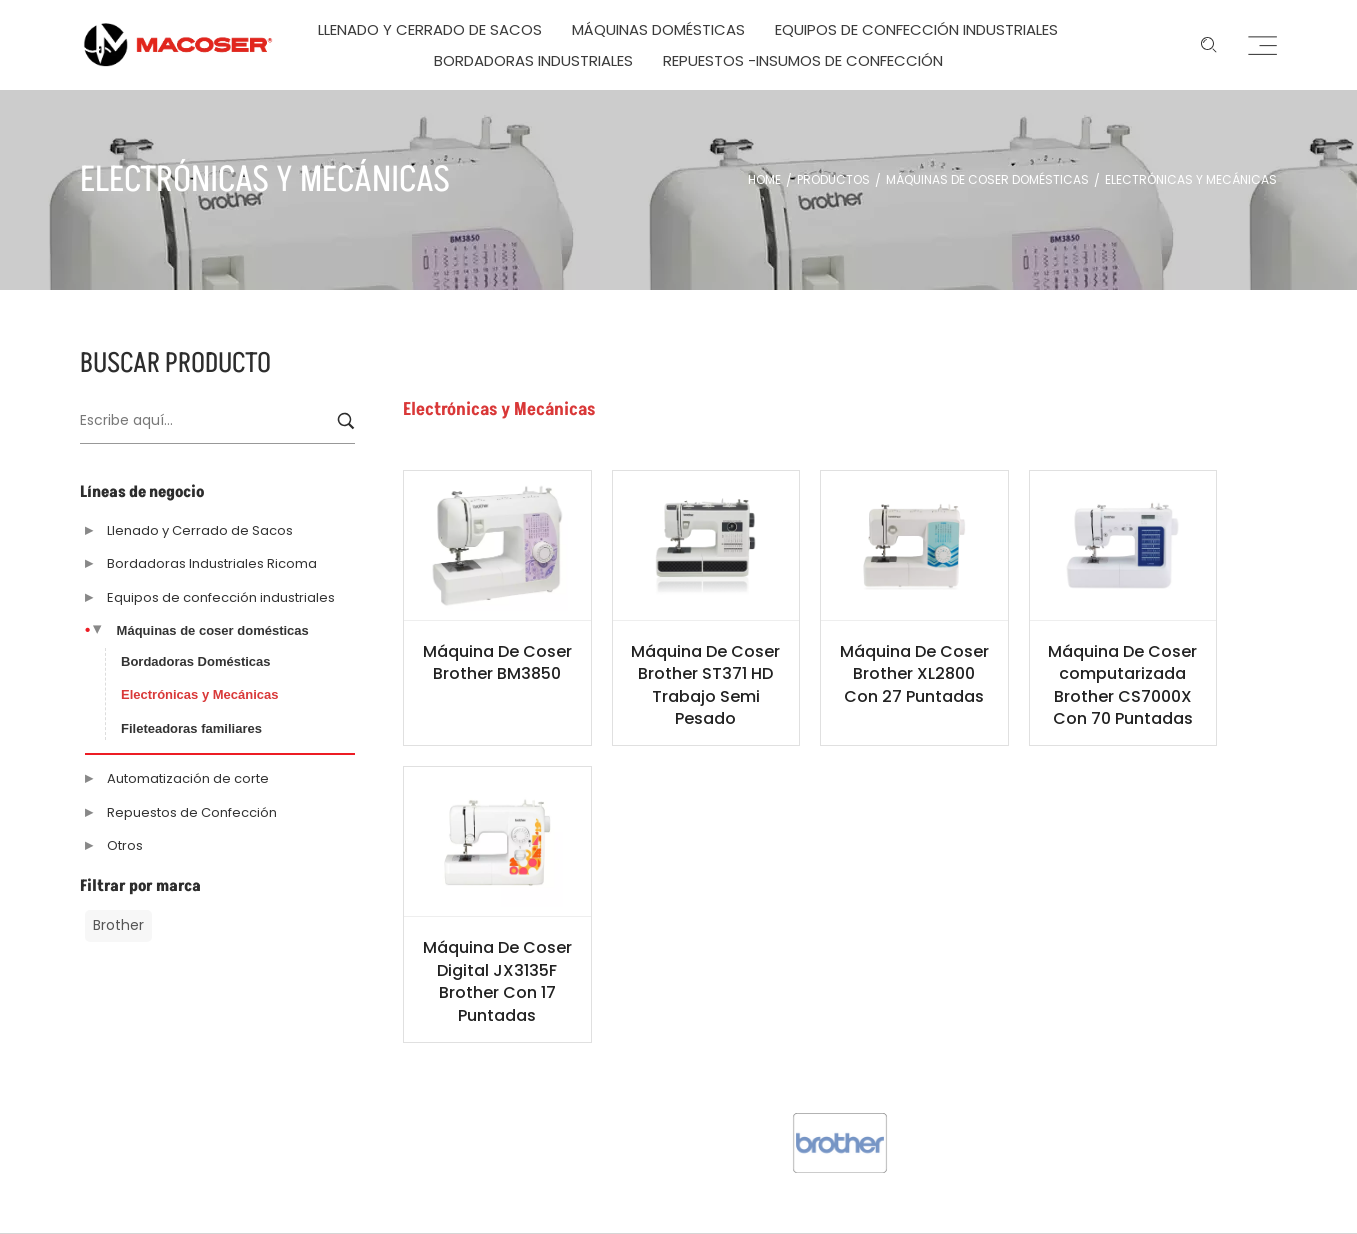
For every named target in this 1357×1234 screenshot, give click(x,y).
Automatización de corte (188, 778)
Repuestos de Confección (192, 812)
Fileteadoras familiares (191, 728)
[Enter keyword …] (1209, 45)
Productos (833, 180)
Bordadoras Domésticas (196, 661)
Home (764, 180)
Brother (118, 925)
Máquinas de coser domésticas (987, 180)
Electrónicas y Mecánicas (200, 694)
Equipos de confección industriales (221, 597)
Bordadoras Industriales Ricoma (212, 563)
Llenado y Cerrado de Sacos (200, 530)
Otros (125, 845)
